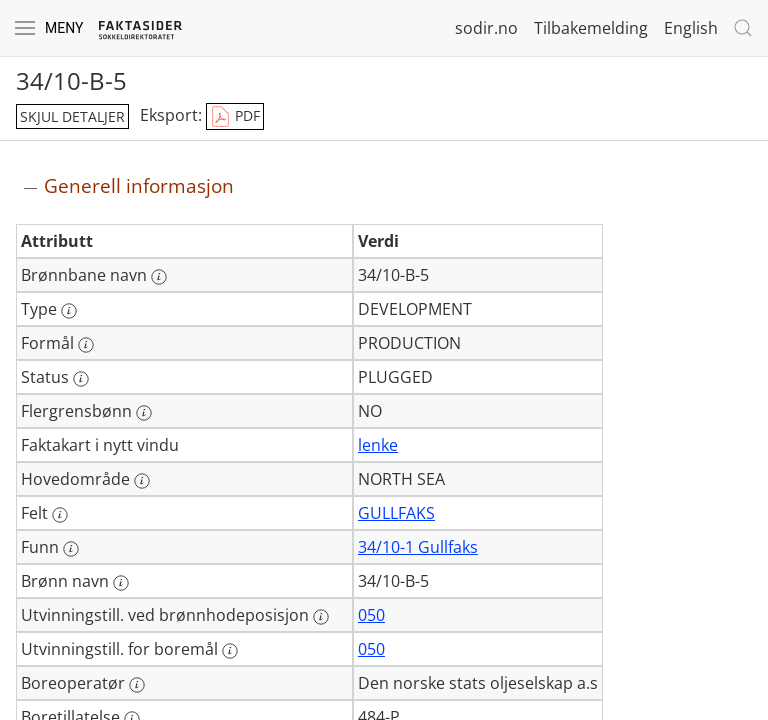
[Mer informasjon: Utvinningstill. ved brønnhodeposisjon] (321, 617)
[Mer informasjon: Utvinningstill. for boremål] (230, 651)
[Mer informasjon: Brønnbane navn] (159, 277)
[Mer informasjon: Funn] (71, 549)
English (691, 28)
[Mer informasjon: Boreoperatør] (137, 685)
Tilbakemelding (591, 28)
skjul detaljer (72, 116)
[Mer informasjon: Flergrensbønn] (144, 413)
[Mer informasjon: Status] (81, 379)
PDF (235, 117)
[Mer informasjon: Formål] (86, 345)
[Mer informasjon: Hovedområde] (142, 481)
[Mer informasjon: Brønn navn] (121, 583)
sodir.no (486, 28)
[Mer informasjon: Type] (69, 311)
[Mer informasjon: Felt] (60, 515)
